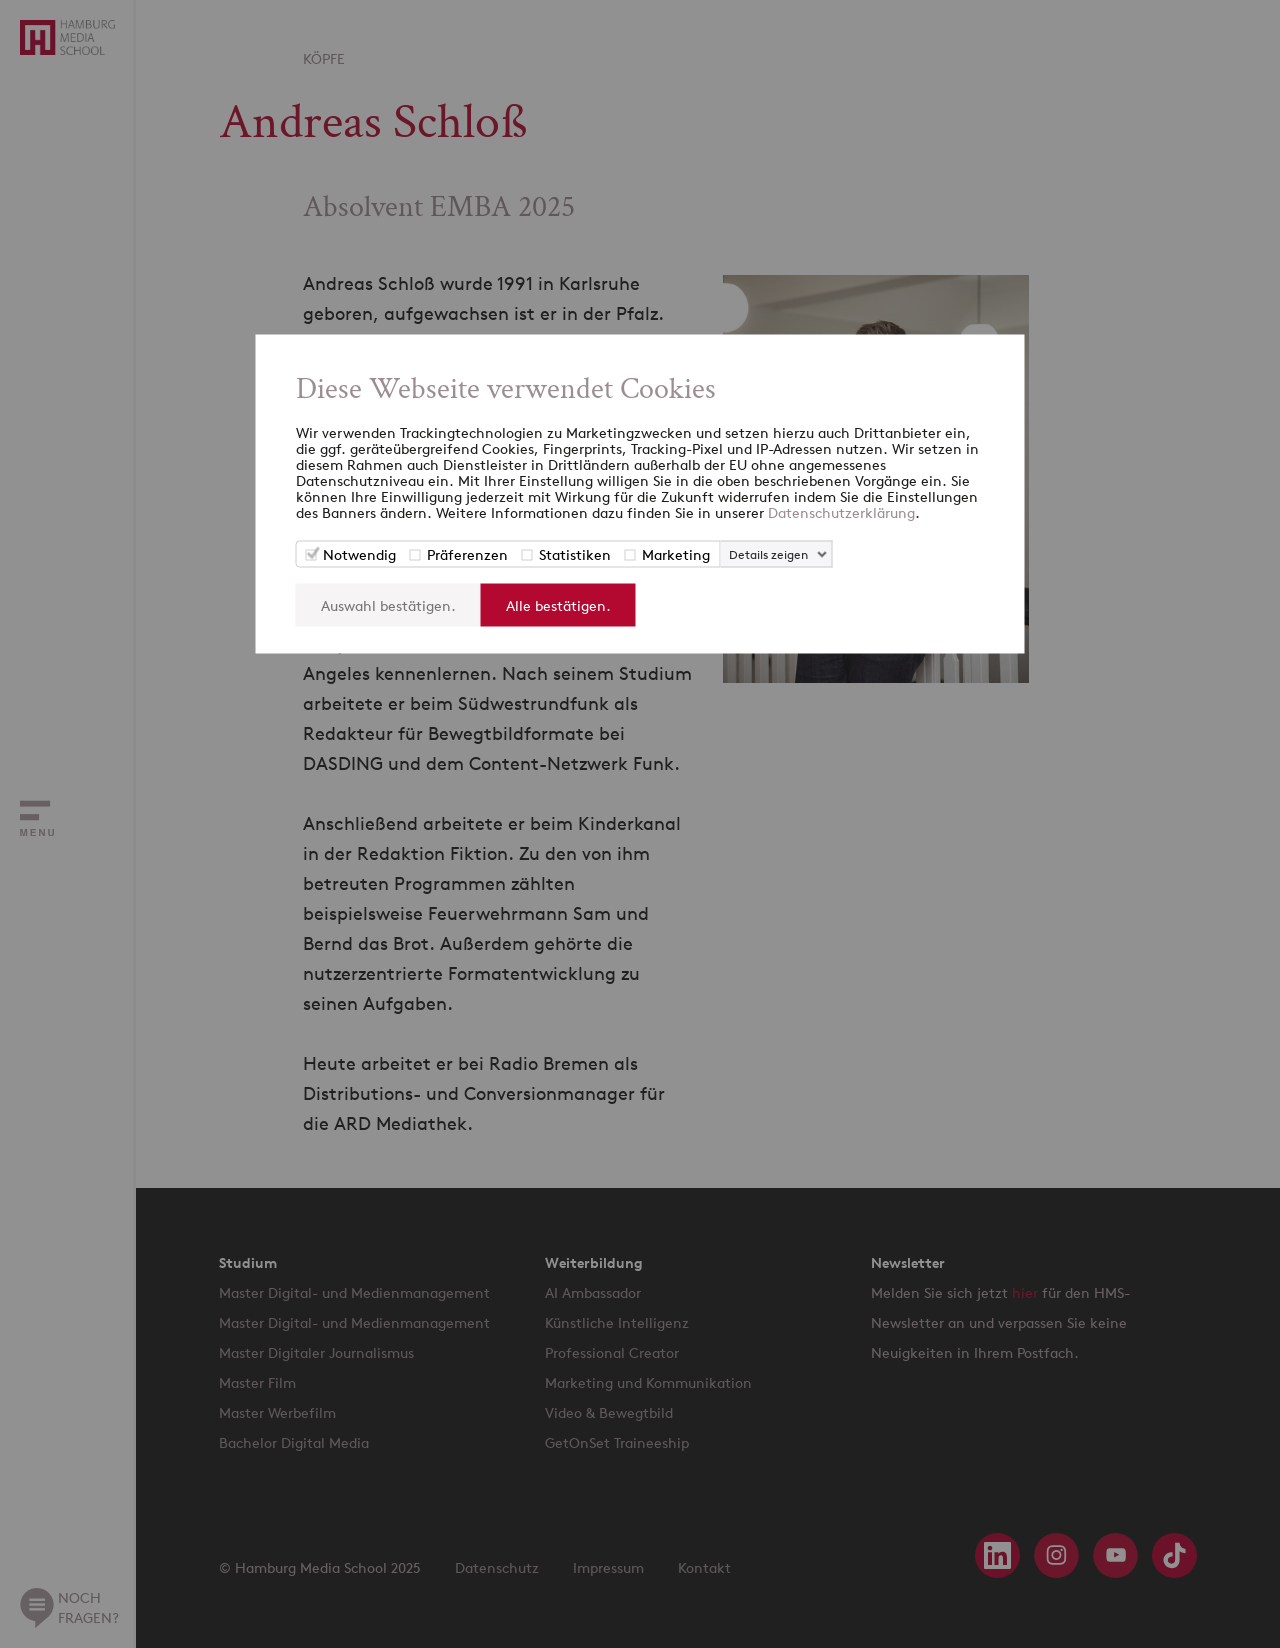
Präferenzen (467, 554)
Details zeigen (768, 554)
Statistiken (575, 554)
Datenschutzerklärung (841, 512)
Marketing (676, 554)
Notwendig (359, 554)
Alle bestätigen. (558, 605)
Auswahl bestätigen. (388, 605)
